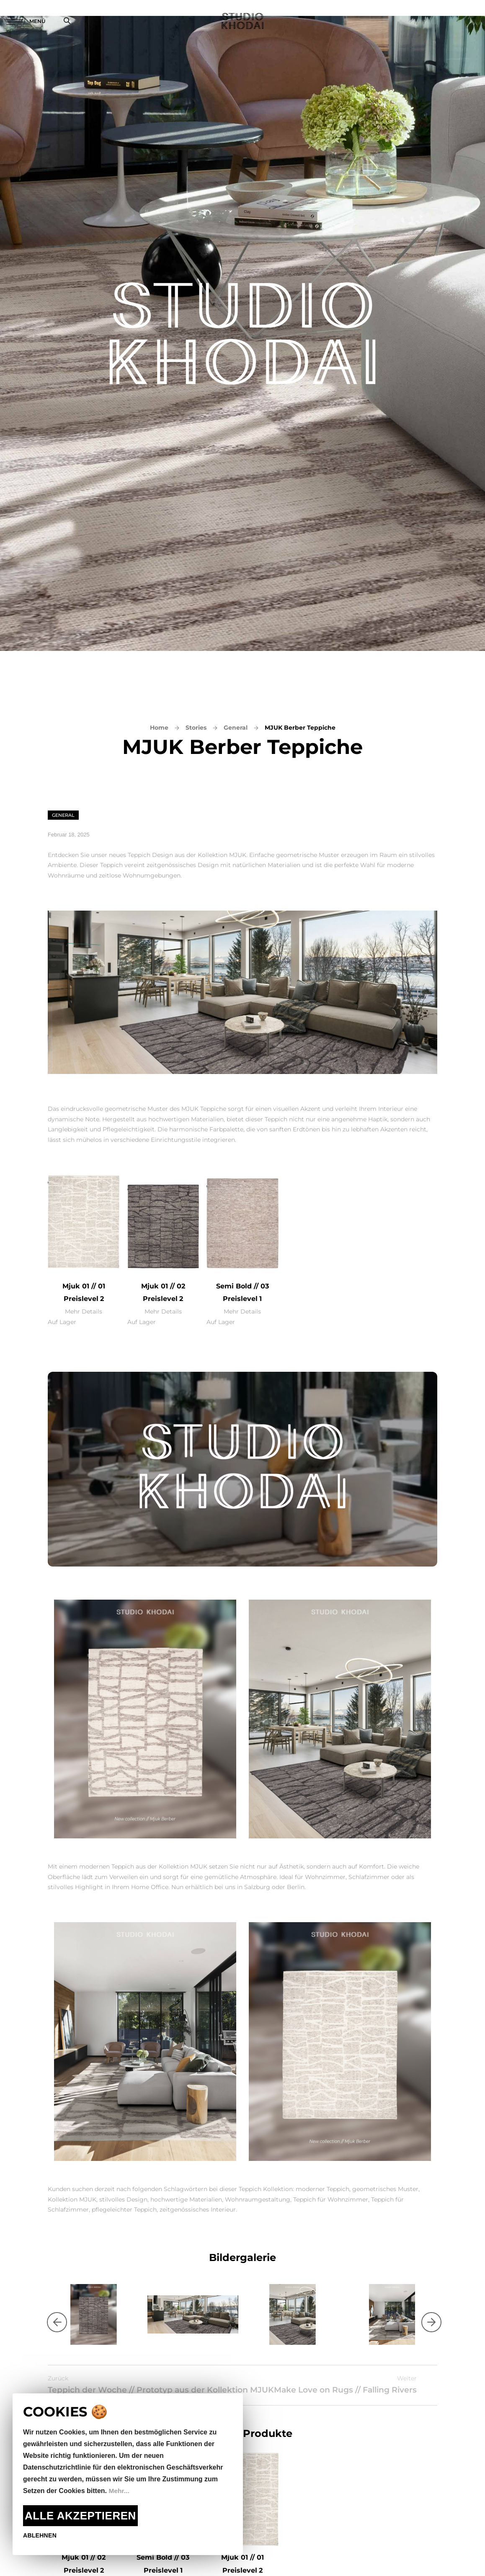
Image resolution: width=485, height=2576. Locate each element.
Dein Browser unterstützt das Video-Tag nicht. (242, 1469)
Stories (196, 727)
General (236, 727)
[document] (127, 2474)
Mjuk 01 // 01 (83, 1286)
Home (159, 727)
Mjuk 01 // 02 (163, 1286)
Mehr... (119, 2490)
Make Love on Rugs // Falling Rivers (361, 2392)
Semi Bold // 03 (242, 1286)
